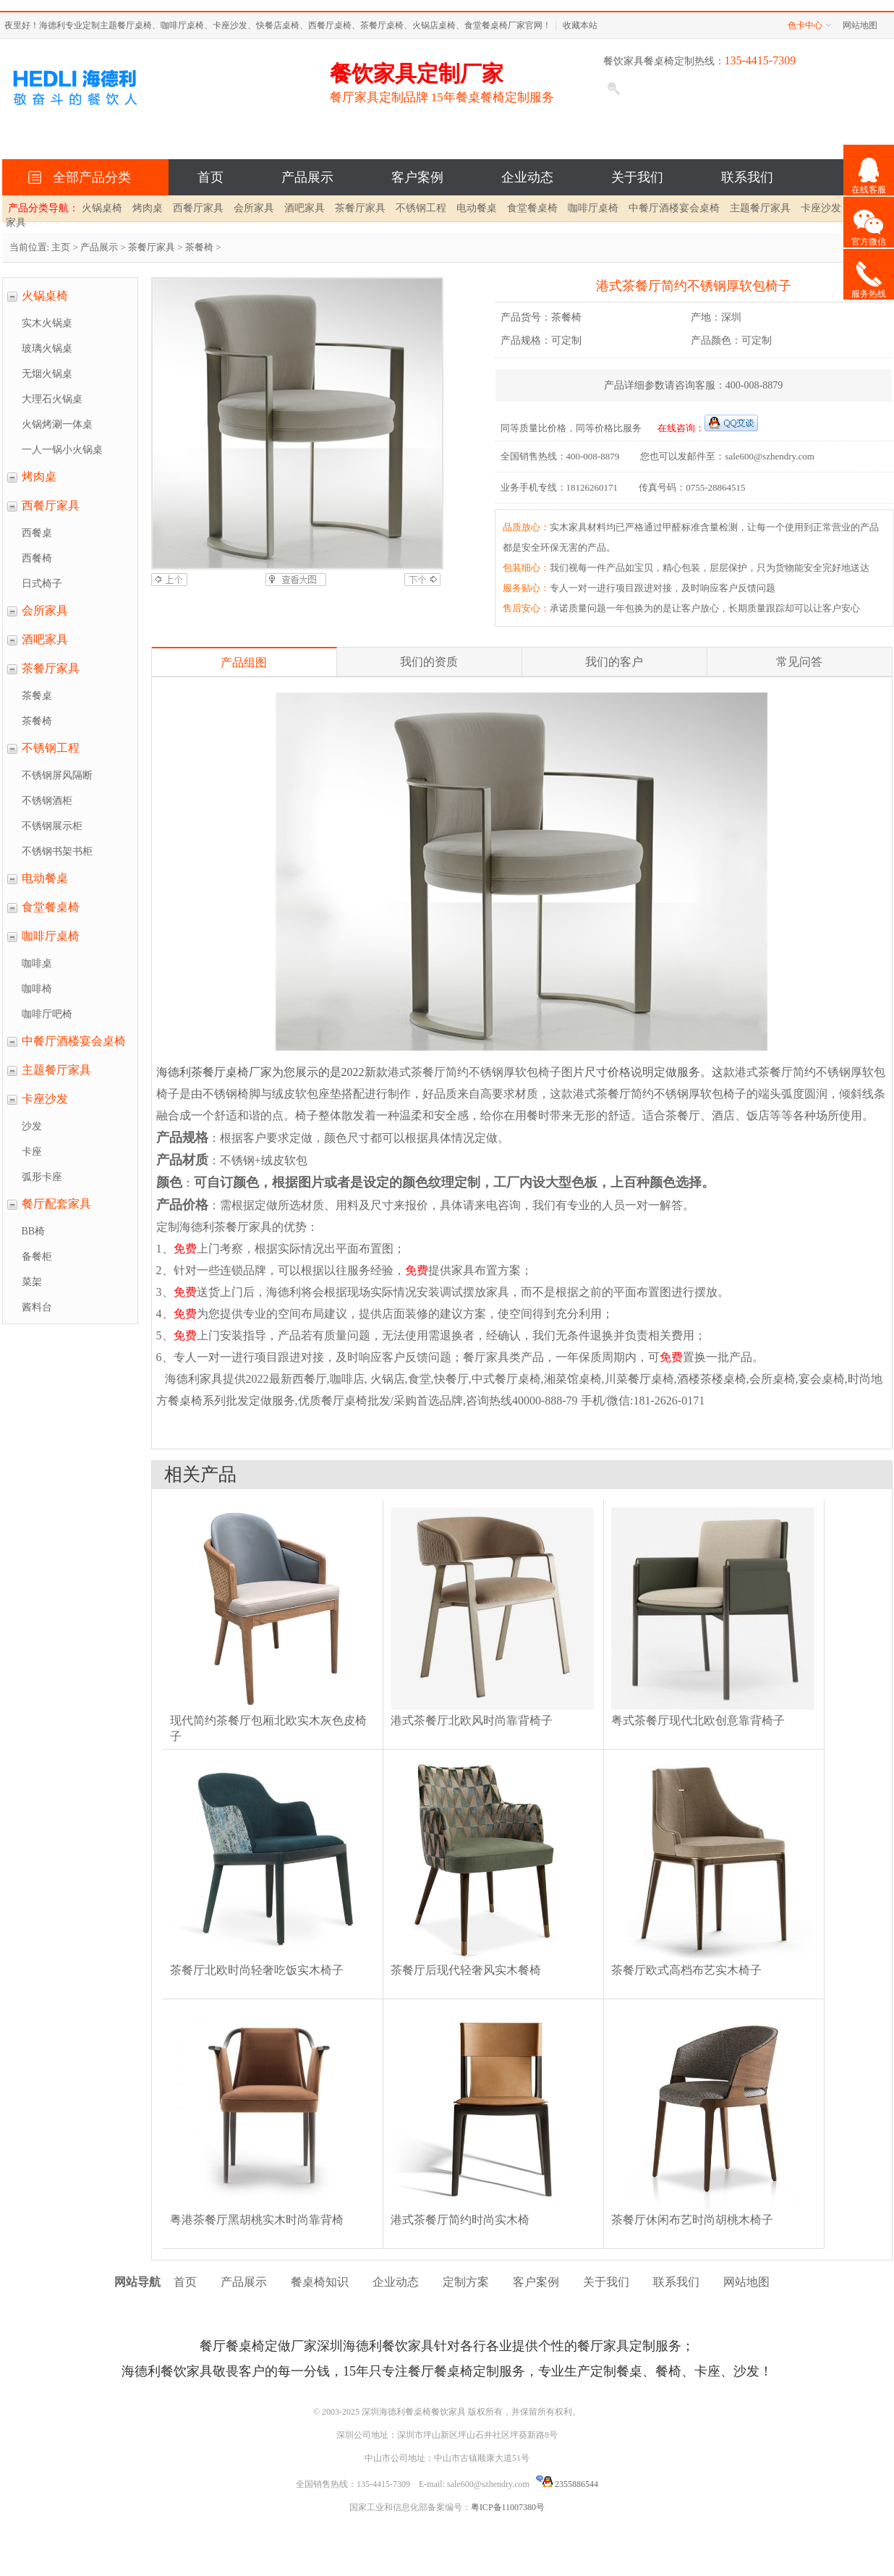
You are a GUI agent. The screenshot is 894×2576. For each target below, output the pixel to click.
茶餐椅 (199, 247)
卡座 (32, 1151)
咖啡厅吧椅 (47, 1014)
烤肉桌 (147, 208)
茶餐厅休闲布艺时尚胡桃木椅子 (692, 2219)
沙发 (32, 1126)
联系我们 (747, 177)
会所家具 (254, 208)
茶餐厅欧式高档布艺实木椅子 (686, 1970)
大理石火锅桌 (52, 399)
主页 (60, 247)
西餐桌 (37, 533)
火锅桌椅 (102, 208)
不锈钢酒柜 (47, 800)
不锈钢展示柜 (52, 826)
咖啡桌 (37, 963)
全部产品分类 (88, 177)
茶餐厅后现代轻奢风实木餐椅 (466, 1970)
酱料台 (37, 1307)
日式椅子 (42, 583)
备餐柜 (37, 1256)
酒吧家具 (304, 208)
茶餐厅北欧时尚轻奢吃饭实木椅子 (257, 1970)
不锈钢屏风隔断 (57, 775)
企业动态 (527, 177)
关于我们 (637, 177)
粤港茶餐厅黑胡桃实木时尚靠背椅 (257, 2219)
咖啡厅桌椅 (593, 208)
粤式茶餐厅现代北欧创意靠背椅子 (698, 1720)
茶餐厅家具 (360, 208)
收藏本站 (580, 25)
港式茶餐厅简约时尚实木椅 (460, 2219)
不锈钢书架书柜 (57, 851)
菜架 (32, 1281)
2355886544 (567, 2484)
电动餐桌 (476, 208)
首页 (210, 177)
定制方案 (466, 2282)
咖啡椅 (37, 988)
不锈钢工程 (421, 208)
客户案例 (417, 177)
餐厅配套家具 (56, 1204)
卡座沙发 (821, 208)
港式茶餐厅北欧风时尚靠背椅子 (472, 1720)
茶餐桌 (37, 695)
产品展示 (307, 177)
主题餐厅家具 (760, 208)
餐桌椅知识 (320, 2282)
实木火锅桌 (47, 323)
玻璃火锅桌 (47, 348)
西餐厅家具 (198, 208)
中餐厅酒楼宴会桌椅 (674, 208)
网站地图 (860, 25)
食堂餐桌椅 (532, 208)
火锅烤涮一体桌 (57, 424)
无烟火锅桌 (47, 373)
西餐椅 (37, 558)
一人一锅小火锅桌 (62, 449)
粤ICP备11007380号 (508, 2507)
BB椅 (34, 1231)
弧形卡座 (42, 1177)
